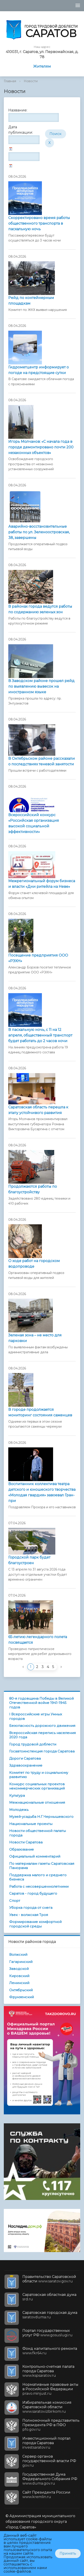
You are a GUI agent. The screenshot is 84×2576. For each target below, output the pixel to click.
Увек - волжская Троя (28, 1915)
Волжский (18, 1954)
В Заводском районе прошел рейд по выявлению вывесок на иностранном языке (41, 686)
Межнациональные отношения (37, 1802)
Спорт (14, 1900)
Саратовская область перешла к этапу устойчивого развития (38, 1110)
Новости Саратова (26, 1842)
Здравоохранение (25, 1765)
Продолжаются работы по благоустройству (32, 1189)
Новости (31, 81)
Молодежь (18, 1809)
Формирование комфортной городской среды (35, 1924)
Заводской (19, 1969)
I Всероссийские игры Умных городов (35, 1716)
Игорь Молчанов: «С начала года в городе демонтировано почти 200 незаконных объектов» (40, 447)
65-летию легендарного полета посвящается (37, 1640)
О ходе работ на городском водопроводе (34, 1264)
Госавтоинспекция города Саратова (42, 1751)
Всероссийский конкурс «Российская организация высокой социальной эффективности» (33, 823)
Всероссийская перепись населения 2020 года (42, 1735)
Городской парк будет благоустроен (29, 1560)
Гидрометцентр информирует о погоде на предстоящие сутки (38, 370)
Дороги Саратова (25, 1758)
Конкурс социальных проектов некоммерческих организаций (37, 1786)
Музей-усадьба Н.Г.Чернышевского (41, 1816)
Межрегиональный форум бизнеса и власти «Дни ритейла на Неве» (41, 884)
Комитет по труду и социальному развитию (38, 1774)
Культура (17, 1795)
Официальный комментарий (34, 1856)
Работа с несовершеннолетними (39, 1886)
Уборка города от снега (30, 1907)
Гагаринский (20, 1962)
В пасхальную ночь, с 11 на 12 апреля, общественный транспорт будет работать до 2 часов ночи (40, 1035)
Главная (10, 81)
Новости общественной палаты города (37, 1833)
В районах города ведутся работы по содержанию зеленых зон (40, 609)
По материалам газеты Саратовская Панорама (41, 1865)
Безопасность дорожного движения (42, 1725)
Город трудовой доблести (32, 1744)
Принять (68, 2553)
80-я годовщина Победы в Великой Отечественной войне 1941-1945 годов (41, 1702)
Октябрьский (21, 1990)
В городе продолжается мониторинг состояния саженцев (40, 1412)
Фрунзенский (21, 1997)
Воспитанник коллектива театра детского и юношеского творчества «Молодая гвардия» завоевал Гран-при (41, 1492)
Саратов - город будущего (33, 1893)
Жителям (42, 66)
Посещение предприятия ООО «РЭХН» (38, 958)
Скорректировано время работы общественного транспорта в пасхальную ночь (39, 223)
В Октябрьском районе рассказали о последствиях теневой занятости (41, 761)
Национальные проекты (30, 1824)
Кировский (19, 1976)
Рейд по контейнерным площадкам (31, 301)
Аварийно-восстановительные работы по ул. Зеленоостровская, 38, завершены (39, 532)
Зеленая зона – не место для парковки (35, 1338)
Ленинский (19, 1983)
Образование (21, 1849)
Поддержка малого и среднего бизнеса (38, 1877)
